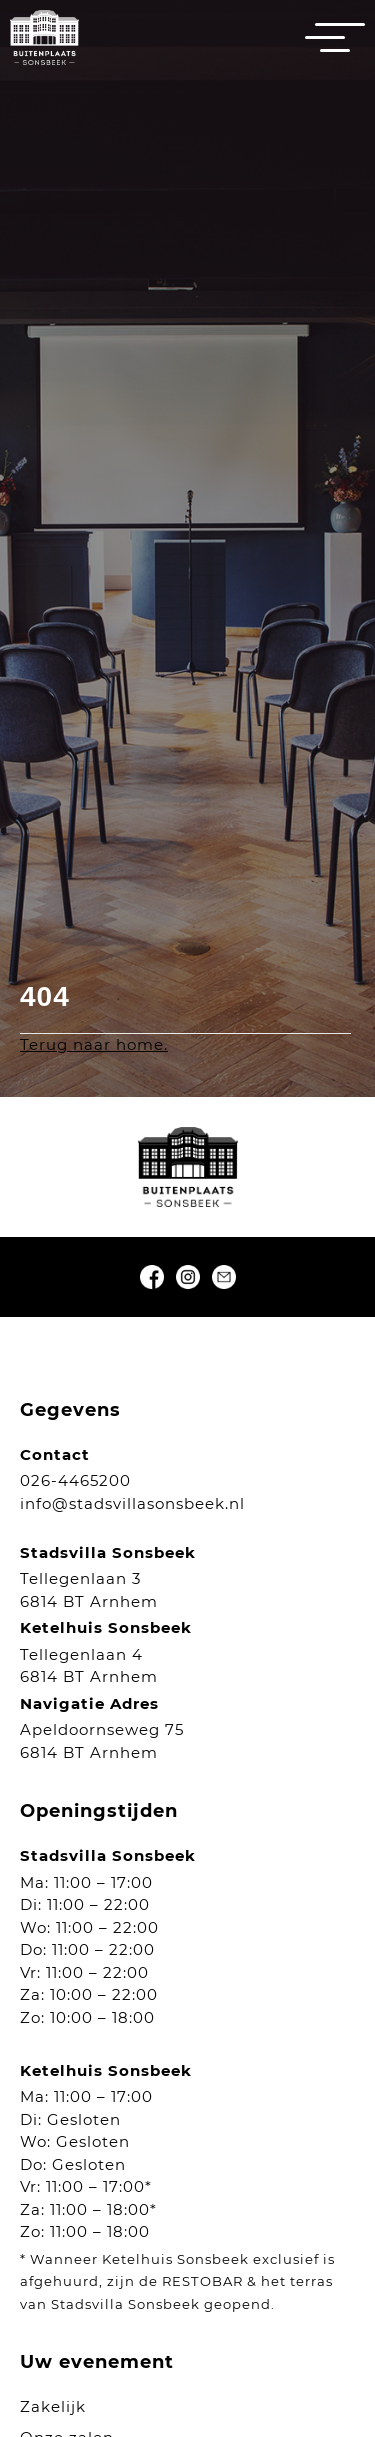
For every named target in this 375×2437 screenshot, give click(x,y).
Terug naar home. (94, 1044)
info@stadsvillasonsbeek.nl (132, 1503)
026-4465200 (75, 1480)
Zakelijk (53, 2406)
